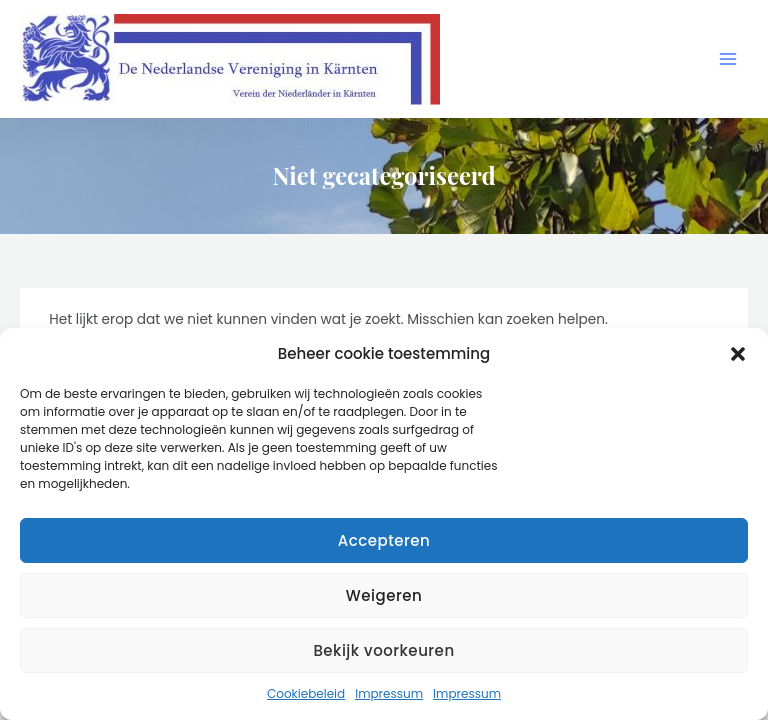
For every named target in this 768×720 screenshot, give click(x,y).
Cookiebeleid (306, 693)
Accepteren (384, 540)
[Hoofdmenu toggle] (728, 59)
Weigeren (384, 595)
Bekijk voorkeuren (383, 650)
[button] (738, 354)
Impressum (389, 693)
